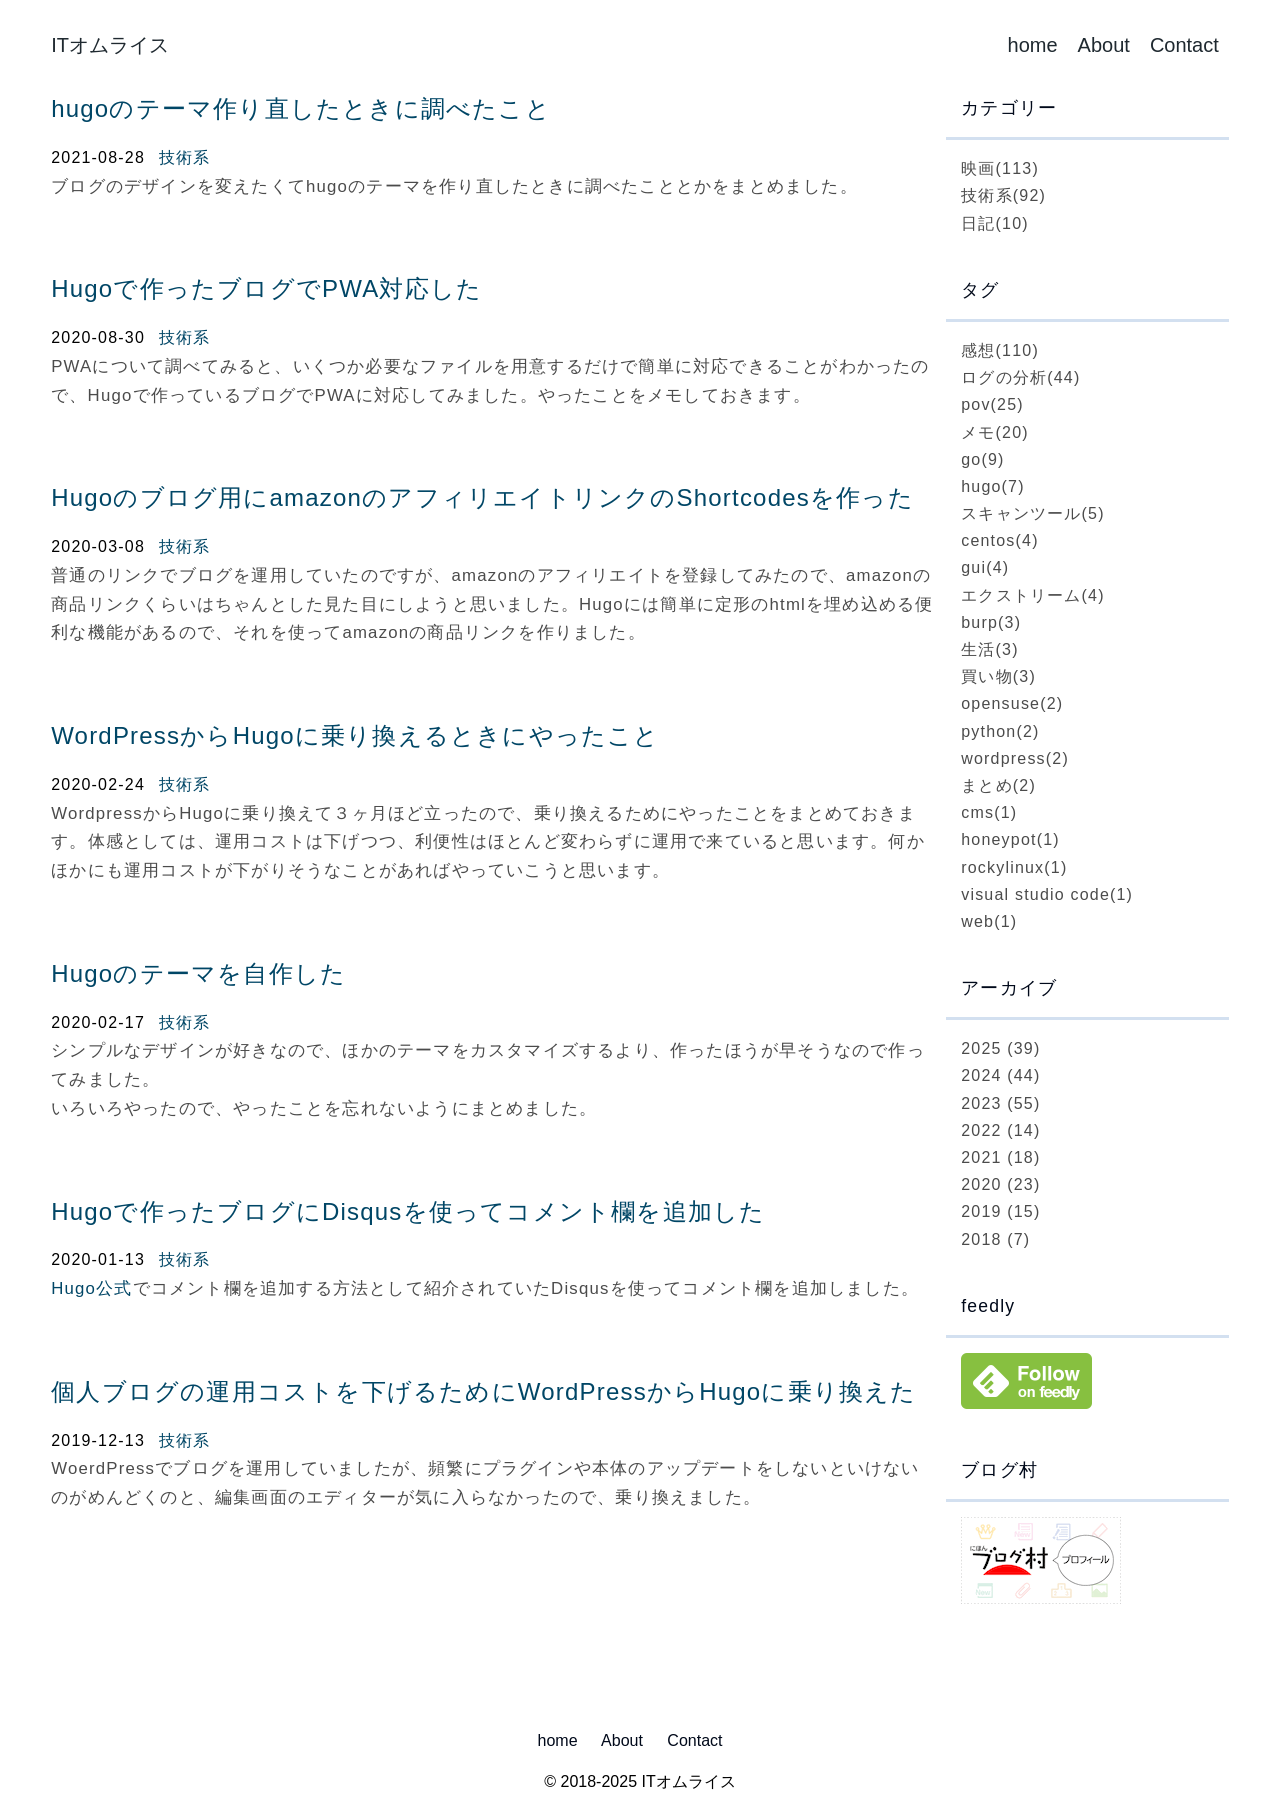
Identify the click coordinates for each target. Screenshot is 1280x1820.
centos (1000, 540)
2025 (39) (1000, 1048)
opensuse (1012, 703)
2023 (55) (1000, 1103)
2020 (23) (1000, 1184)
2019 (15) (1000, 1211)
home (1033, 45)
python (1000, 731)
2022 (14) (1000, 1130)
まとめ (998, 785)
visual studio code (1047, 894)
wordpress (1015, 758)
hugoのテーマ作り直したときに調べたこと (301, 108)
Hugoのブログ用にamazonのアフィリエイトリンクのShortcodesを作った (482, 497)
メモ (995, 432)
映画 (1000, 168)
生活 (990, 649)
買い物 (998, 676)
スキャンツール (1033, 513)
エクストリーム (1033, 595)
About (1104, 45)
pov (992, 404)
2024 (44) (1000, 1075)
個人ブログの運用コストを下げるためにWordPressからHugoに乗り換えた (483, 1391)
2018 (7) (995, 1239)
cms (989, 812)
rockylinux (1014, 867)
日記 (995, 223)
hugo (993, 486)
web (989, 921)
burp (991, 622)
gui (985, 567)
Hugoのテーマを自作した (198, 973)
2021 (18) (1000, 1157)
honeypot (1010, 839)
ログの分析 (1020, 377)
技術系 (185, 157)
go (982, 459)
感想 (1000, 350)
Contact (1184, 45)
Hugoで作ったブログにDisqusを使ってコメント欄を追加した (408, 1211)
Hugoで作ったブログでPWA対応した (266, 288)
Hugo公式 (91, 1288)
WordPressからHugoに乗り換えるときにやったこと (355, 735)
